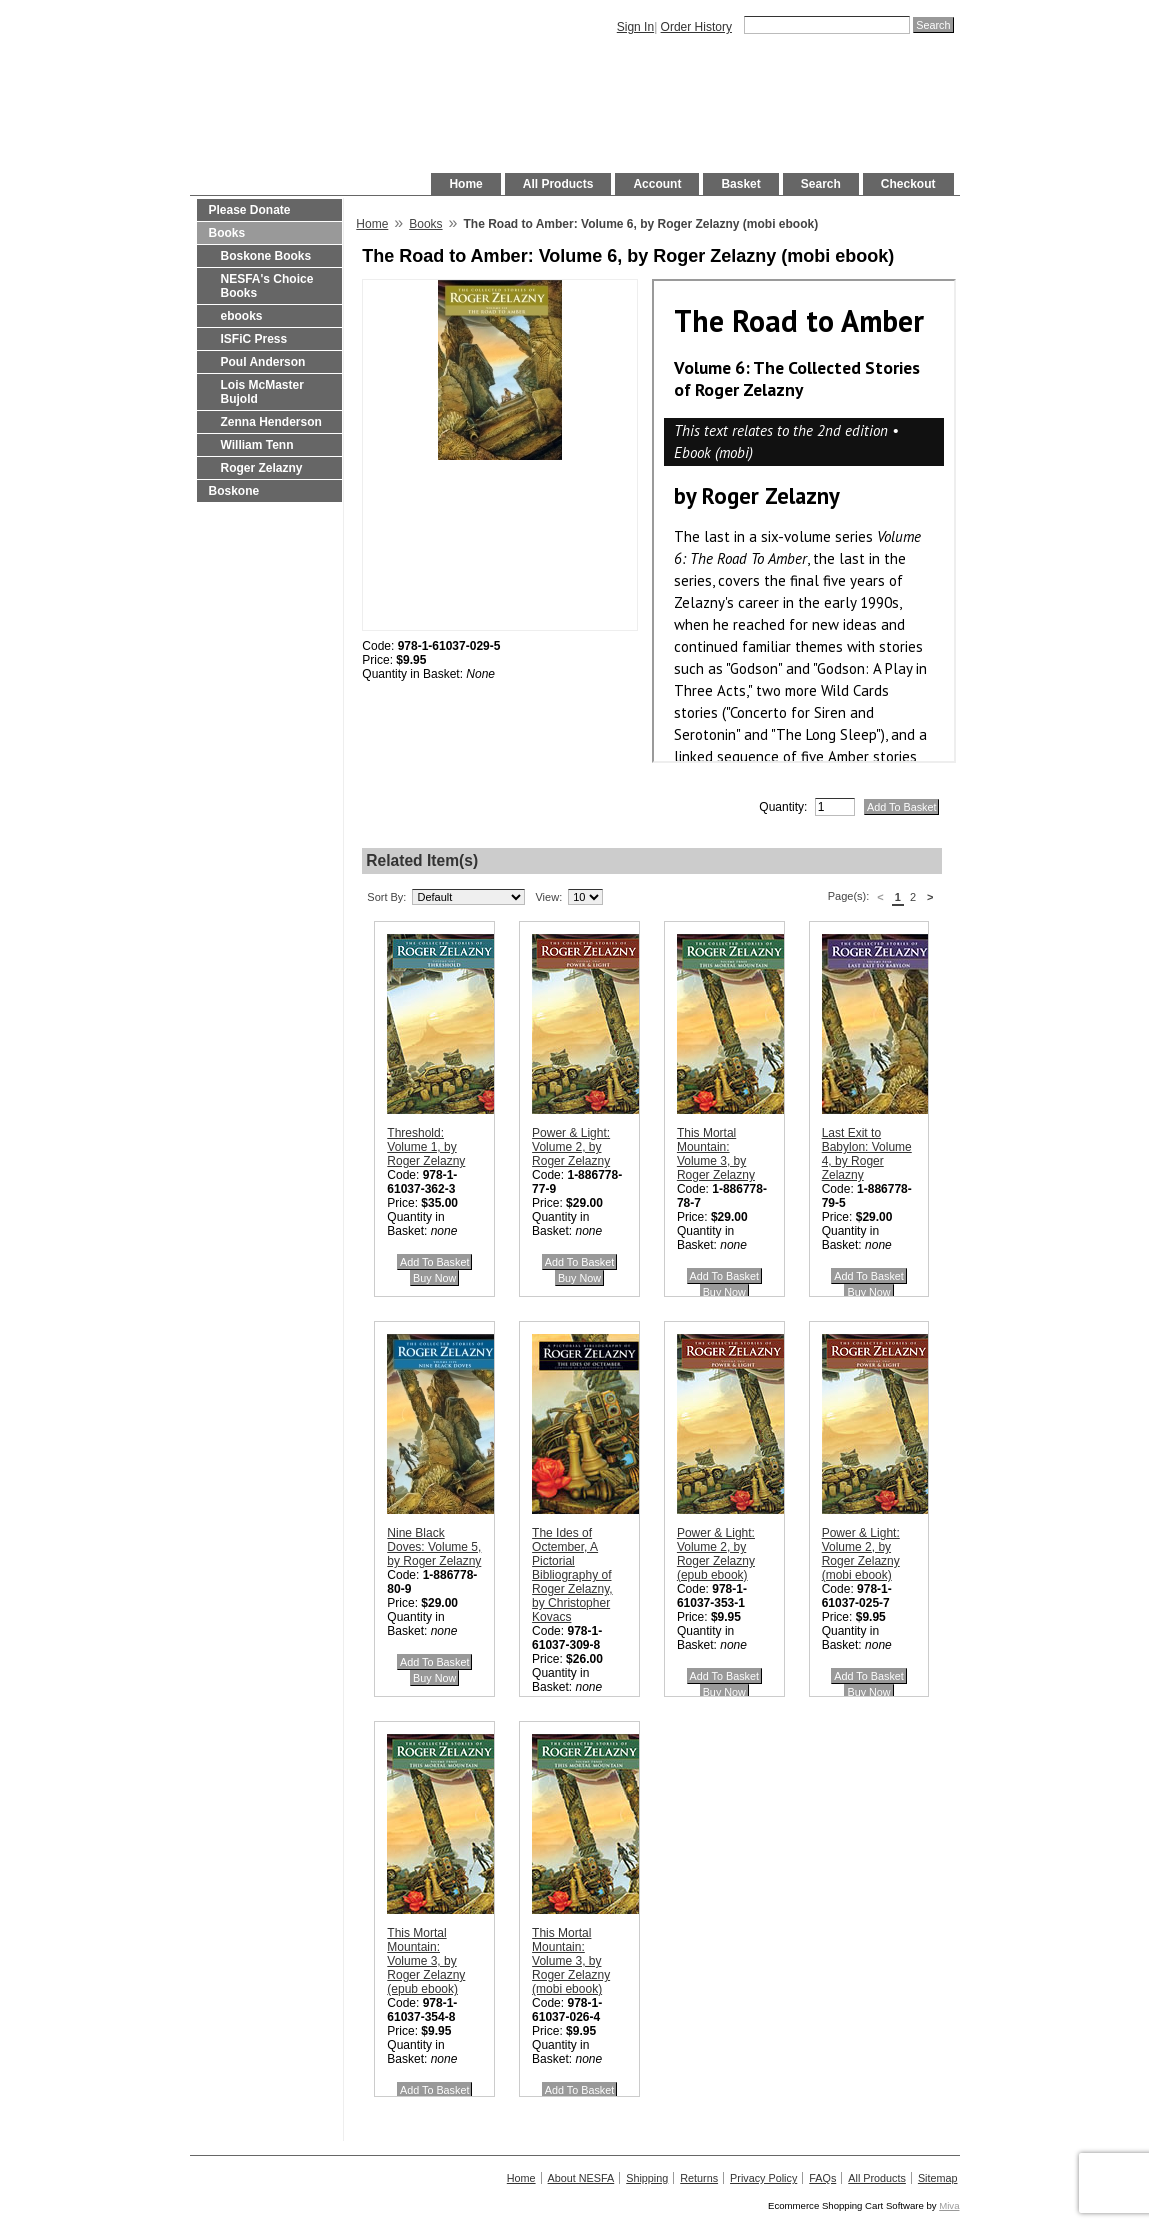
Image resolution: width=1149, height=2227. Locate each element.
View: (548, 897)
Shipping (647, 2178)
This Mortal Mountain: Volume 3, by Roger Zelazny (716, 1154)
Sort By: (386, 897)
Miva (949, 2205)
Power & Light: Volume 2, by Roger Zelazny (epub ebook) (716, 1554)
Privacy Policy (763, 2178)
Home (465, 184)
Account (657, 184)
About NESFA (581, 2178)
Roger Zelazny (262, 468)
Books (227, 233)
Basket (740, 184)
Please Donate (250, 210)
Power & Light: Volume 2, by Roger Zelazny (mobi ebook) (861, 1554)
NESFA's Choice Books (267, 286)
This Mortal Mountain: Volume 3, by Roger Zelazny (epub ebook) (426, 1961)
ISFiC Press (254, 339)
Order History (696, 27)
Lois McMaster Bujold (262, 392)
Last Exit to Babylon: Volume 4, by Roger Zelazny (867, 1154)
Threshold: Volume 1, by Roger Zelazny (426, 1147)
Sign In (635, 27)
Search (821, 184)
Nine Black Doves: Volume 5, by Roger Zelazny (434, 1547)
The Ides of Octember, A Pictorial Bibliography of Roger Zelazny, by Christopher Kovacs (572, 1575)
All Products (558, 184)
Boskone (234, 491)
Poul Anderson (263, 362)
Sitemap (938, 2178)
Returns (699, 2178)
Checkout (908, 184)
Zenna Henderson (271, 422)
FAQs (822, 2178)
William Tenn (257, 445)
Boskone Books (266, 256)
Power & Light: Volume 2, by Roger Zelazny (571, 1147)
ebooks (242, 316)
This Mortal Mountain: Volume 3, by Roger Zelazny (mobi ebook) (571, 1961)
